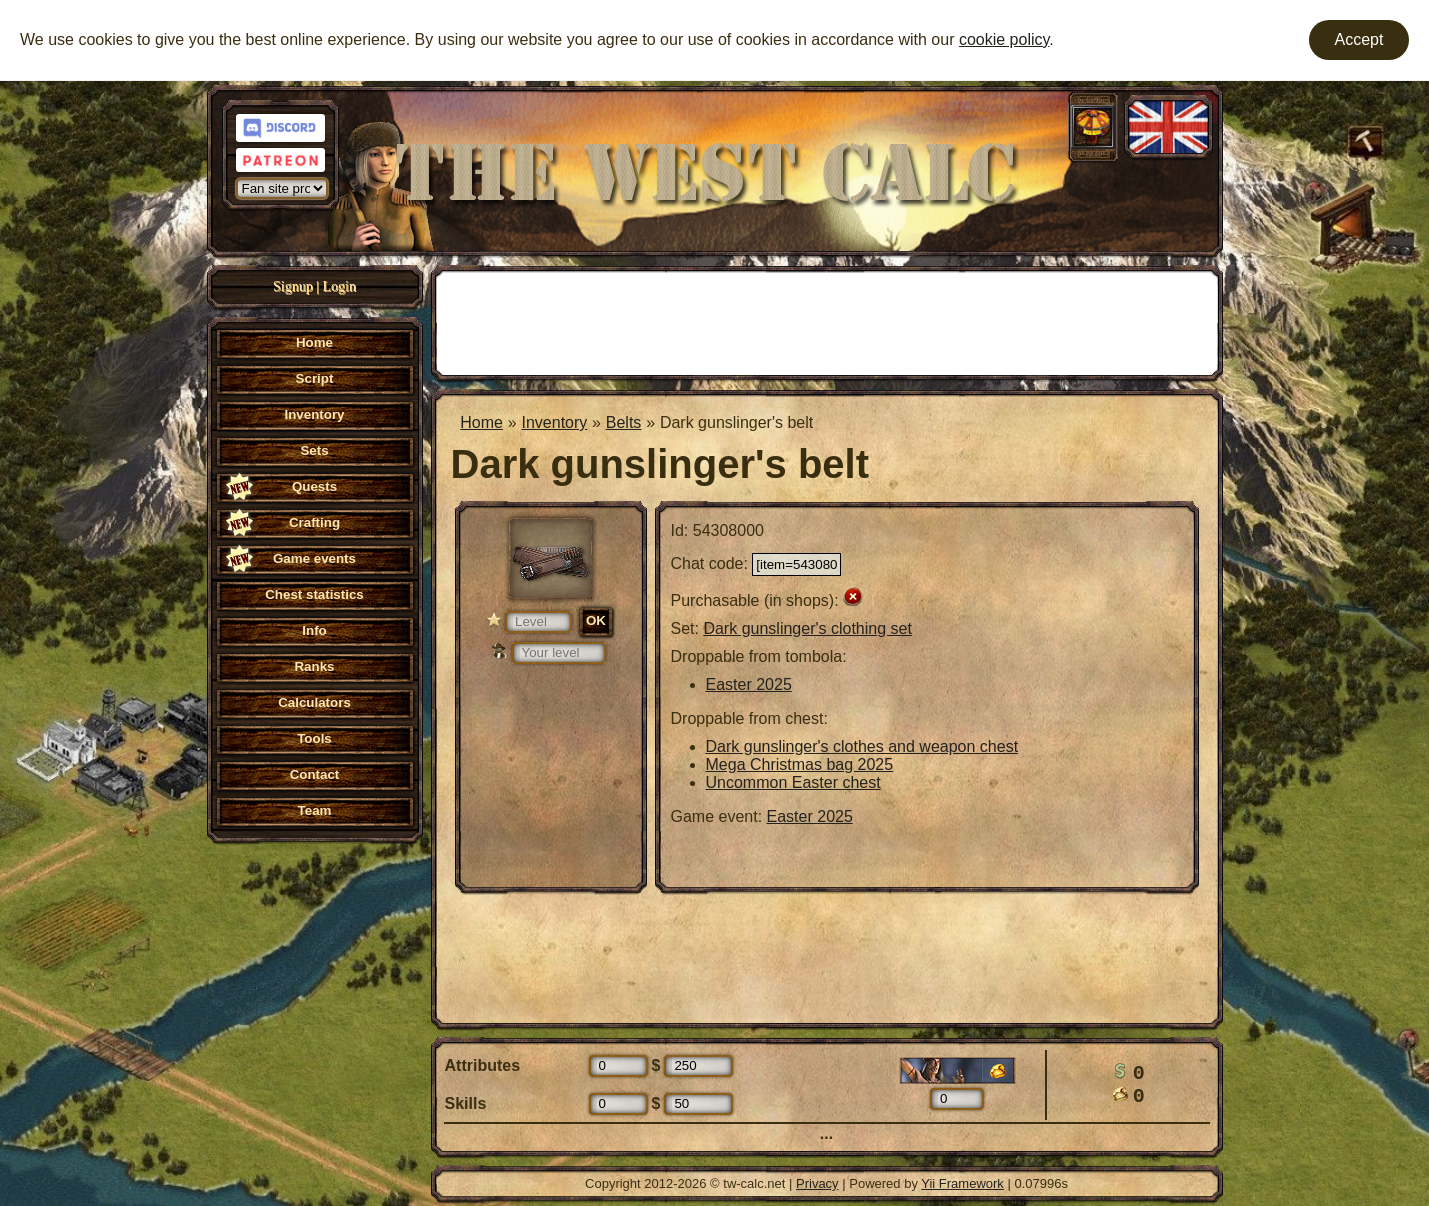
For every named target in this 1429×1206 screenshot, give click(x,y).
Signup (293, 286)
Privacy (817, 1183)
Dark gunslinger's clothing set (807, 628)
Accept (1359, 39)
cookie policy (1004, 39)
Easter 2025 (749, 684)
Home (481, 422)
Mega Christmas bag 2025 (800, 764)
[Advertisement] (827, 321)
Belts (624, 422)
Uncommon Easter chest (793, 782)
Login (339, 286)
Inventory (554, 422)
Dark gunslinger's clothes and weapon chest (862, 746)
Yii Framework (962, 1183)
